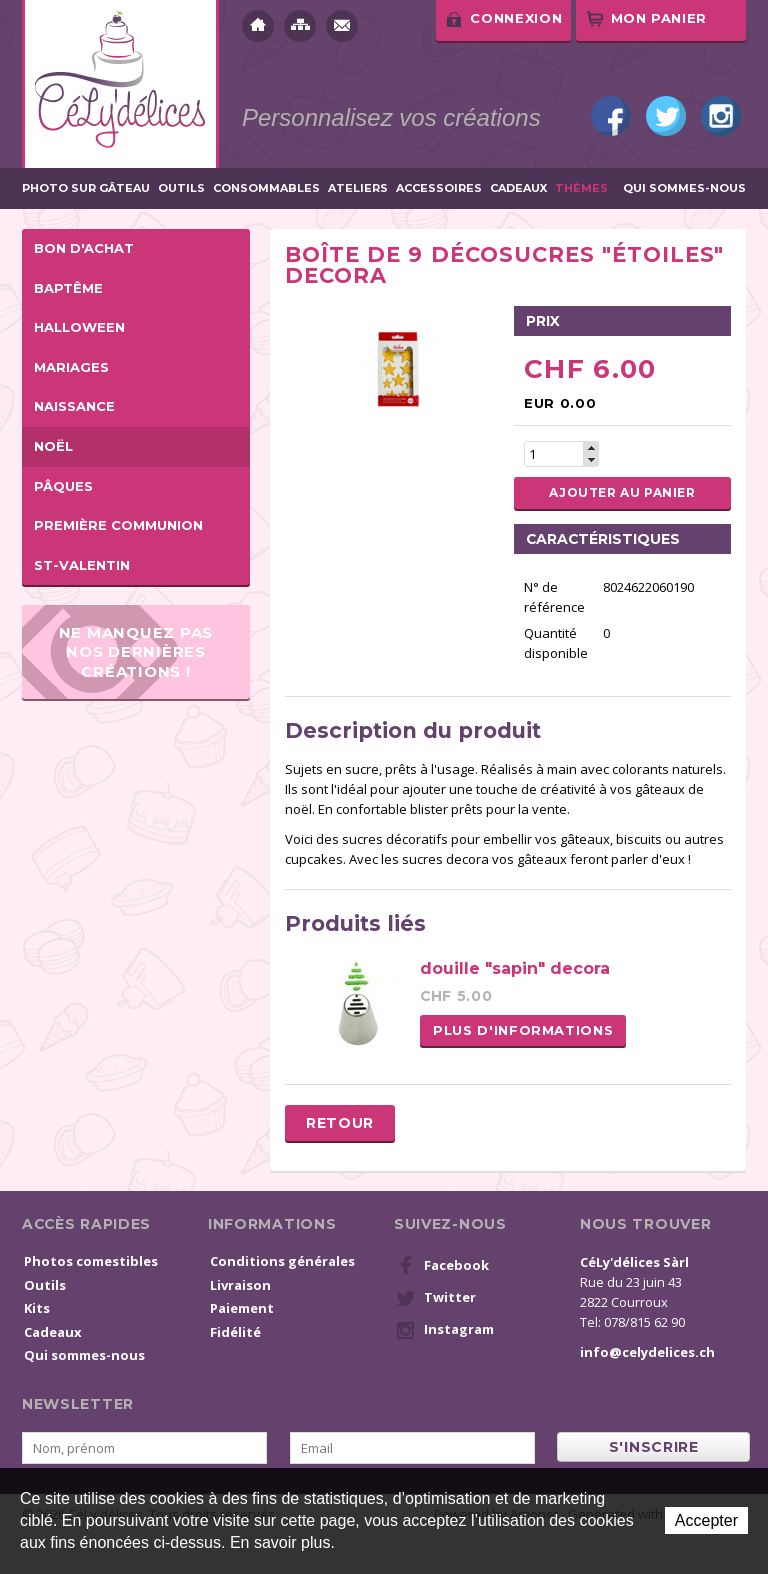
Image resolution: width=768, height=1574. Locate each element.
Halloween (79, 327)
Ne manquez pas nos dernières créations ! (136, 652)
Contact (342, 26)
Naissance (74, 406)
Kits (37, 1308)
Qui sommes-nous (684, 188)
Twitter (666, 116)
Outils (181, 188)
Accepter (706, 1520)
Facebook (611, 116)
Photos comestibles (91, 1261)
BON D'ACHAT (84, 248)
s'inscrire (654, 1447)
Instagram (721, 116)
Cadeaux (518, 188)
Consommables (266, 188)
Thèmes (581, 188)
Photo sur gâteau (86, 188)
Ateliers (358, 188)
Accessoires (439, 188)
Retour (340, 1123)
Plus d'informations (523, 1030)
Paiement (242, 1308)
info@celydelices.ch (647, 1352)
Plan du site (300, 26)
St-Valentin (82, 565)
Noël (53, 446)
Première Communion (118, 525)
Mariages (71, 367)
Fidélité (235, 1332)
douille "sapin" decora (515, 968)
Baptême (68, 288)
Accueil (258, 26)
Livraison (240, 1285)
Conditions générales (282, 1261)
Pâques (63, 486)
